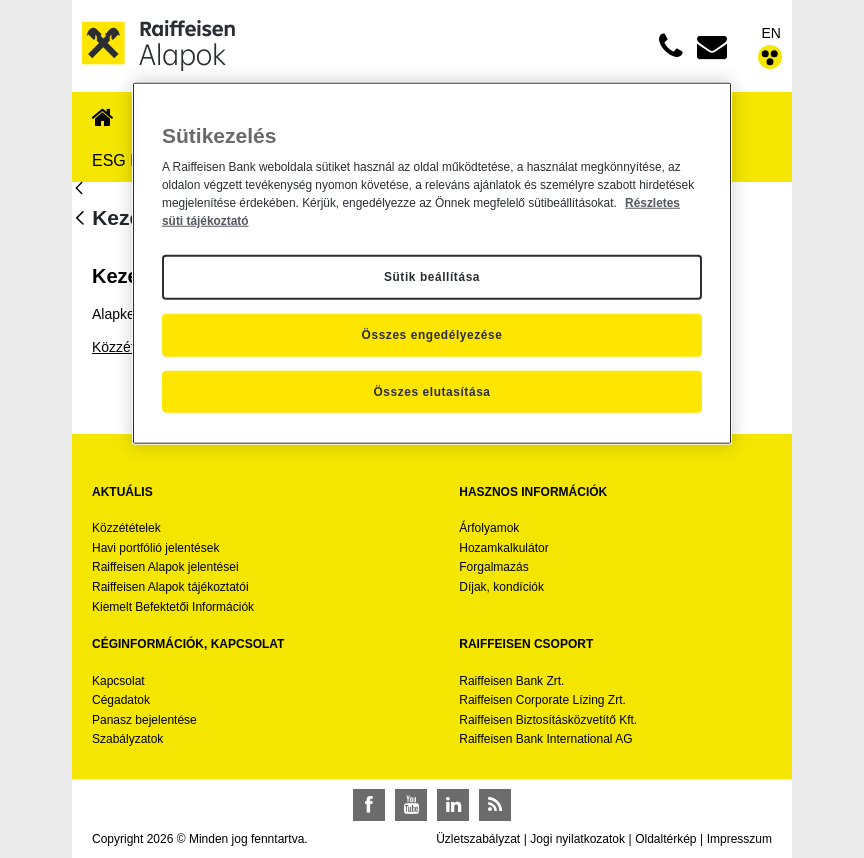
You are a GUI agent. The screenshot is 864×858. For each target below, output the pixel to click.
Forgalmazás (493, 567)
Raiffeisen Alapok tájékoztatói (170, 587)
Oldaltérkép (665, 839)
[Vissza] (80, 219)
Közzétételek (126, 528)
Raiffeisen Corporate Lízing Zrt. (542, 700)
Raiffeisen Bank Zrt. (511, 681)
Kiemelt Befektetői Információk (173, 607)
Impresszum (739, 839)
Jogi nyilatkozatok (577, 839)
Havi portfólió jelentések (155, 548)
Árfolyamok (489, 528)
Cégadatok (121, 700)
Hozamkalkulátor (503, 548)
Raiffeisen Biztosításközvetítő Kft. (548, 720)
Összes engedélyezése (432, 335)
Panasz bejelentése (144, 720)
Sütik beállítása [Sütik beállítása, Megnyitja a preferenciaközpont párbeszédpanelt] (432, 277)
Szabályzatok (127, 739)
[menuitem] (103, 118)
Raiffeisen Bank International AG (545, 739)
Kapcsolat (118, 681)
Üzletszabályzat (478, 839)
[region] (432, 263)
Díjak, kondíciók (501, 587)
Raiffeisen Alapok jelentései (165, 567)
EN (771, 33)
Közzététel (124, 347)
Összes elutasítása (431, 391)
